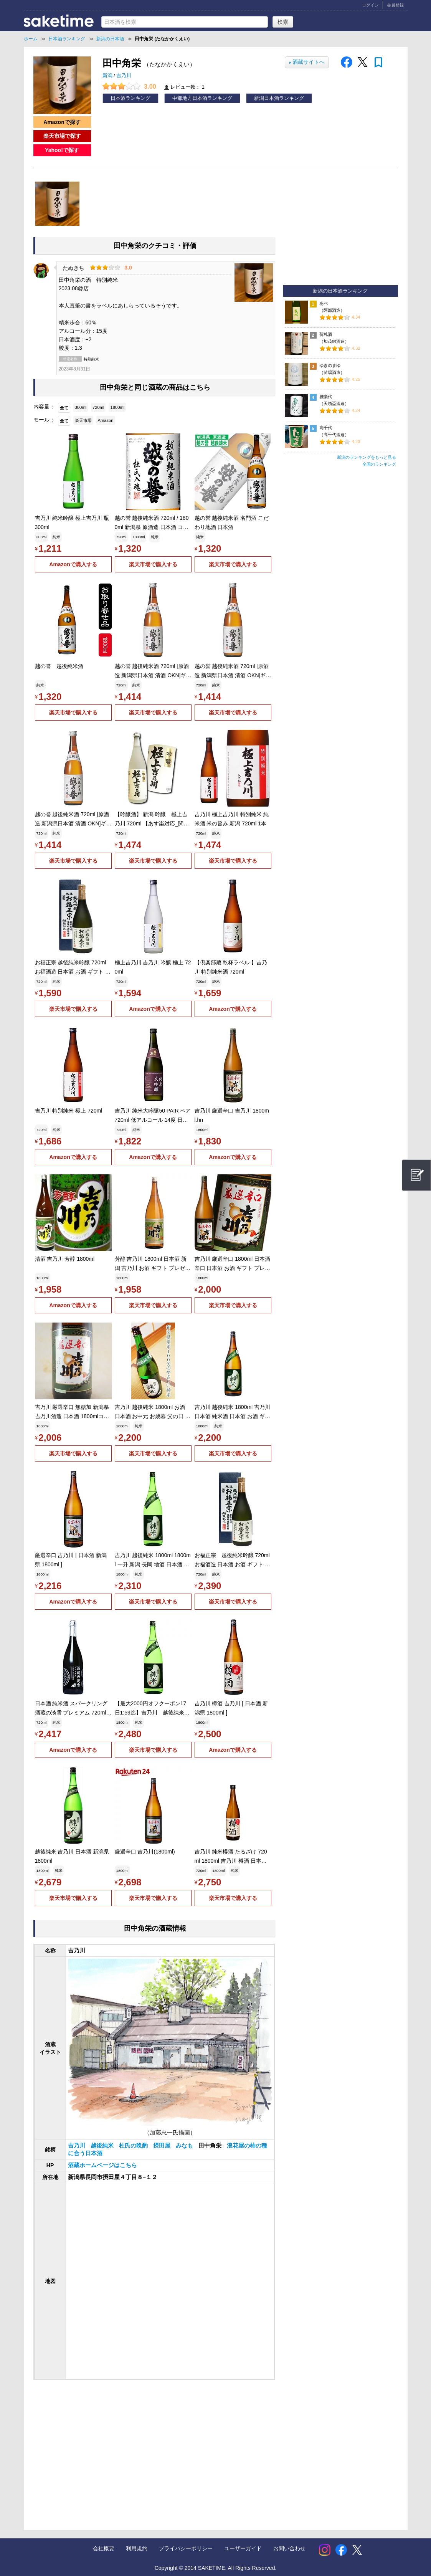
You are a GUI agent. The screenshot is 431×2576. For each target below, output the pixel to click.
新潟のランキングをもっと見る (366, 457)
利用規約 (136, 2548)
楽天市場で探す (62, 136)
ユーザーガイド (243, 2548)
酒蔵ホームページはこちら (102, 2165)
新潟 (108, 75)
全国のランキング (379, 464)
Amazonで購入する (73, 564)
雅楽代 (325, 396)
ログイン (370, 5)
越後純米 (103, 2146)
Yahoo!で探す (62, 150)
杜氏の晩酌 (134, 2146)
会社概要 (103, 2548)
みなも (185, 2146)
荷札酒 (325, 334)
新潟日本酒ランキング (279, 98)
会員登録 (395, 5)
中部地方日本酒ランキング (202, 98)
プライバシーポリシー (186, 2548)
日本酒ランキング (130, 98)
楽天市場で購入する (153, 564)
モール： (44, 420)
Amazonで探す (61, 122)
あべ (323, 303)
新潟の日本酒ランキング (340, 291)
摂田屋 (162, 2146)
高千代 (325, 427)
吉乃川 (123, 75)
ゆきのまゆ (329, 365)
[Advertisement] (96, 2447)
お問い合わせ (289, 2548)
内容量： (44, 406)
